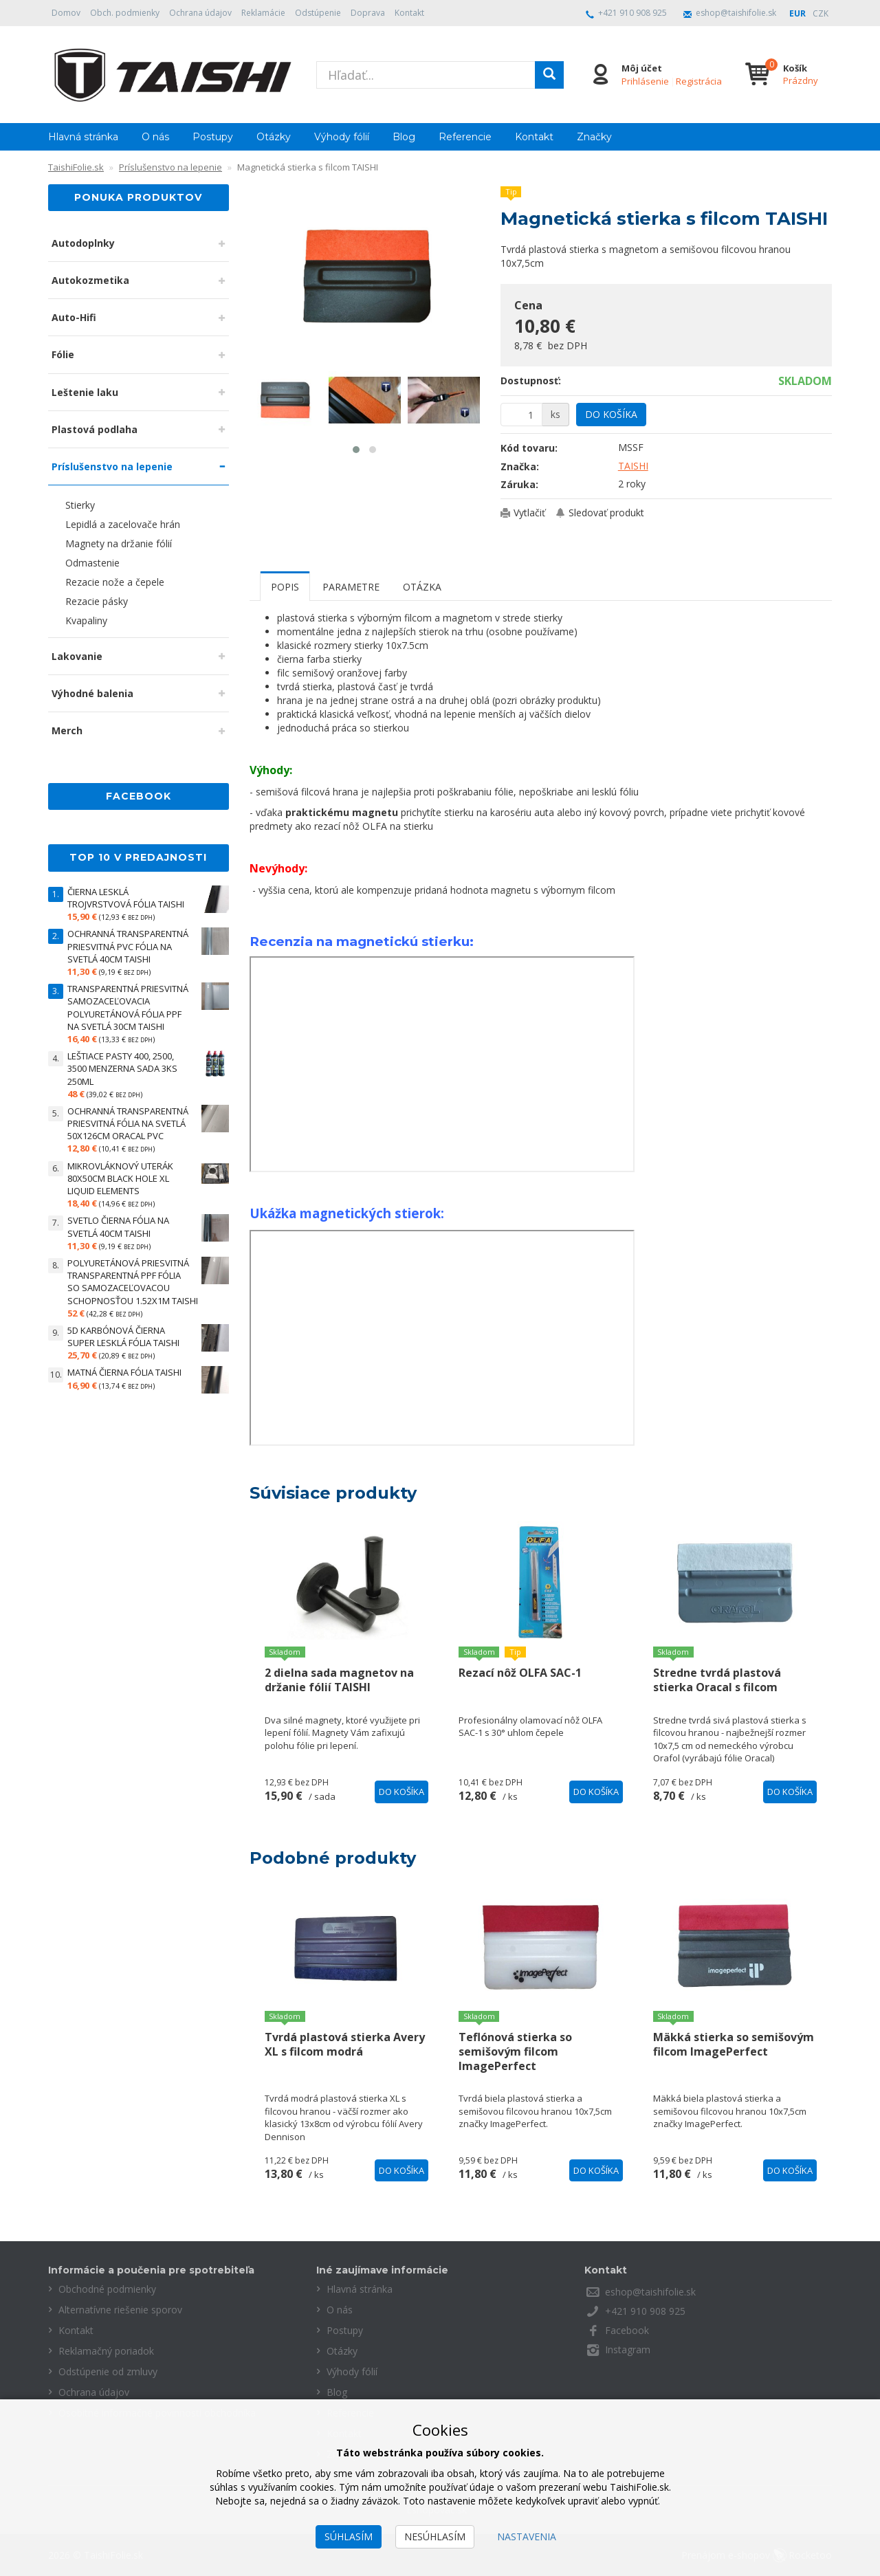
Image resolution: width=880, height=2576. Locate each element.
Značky (594, 137)
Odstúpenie (318, 13)
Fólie (63, 354)
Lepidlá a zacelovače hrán (122, 524)
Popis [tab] (285, 586)
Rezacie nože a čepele (114, 581)
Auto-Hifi (74, 317)
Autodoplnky (83, 243)
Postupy (212, 137)
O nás (155, 137)
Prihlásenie (645, 81)
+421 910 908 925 (632, 13)
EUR (797, 13)
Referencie (465, 137)
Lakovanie (77, 656)
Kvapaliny (86, 620)
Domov (66, 13)
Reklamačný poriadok (106, 2350)
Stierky (80, 504)
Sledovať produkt (606, 512)
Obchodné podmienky (107, 2289)
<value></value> (442, 1064)
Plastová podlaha (95, 429)
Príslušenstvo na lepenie (112, 466)
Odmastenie (92, 562)
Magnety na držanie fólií (118, 543)
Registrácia (699, 81)
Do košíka (611, 414)
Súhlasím (348, 2536)
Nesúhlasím (434, 2536)
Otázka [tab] (422, 586)
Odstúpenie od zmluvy (107, 2371)
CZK (820, 13)
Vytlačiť (529, 512)
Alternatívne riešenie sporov (120, 2309)
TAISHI (633, 465)
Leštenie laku (85, 392)
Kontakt (409, 13)
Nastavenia (526, 2536)
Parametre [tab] (351, 586)
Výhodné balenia (92, 693)
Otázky (273, 137)
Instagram (627, 2349)
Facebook (627, 2330)
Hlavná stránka (83, 137)
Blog (404, 137)
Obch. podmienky (125, 13)
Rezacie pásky (96, 601)
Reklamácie (263, 13)
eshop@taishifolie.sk (736, 13)
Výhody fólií (341, 137)
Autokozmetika (90, 280)
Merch (67, 730)
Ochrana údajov (200, 13)
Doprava (368, 13)
